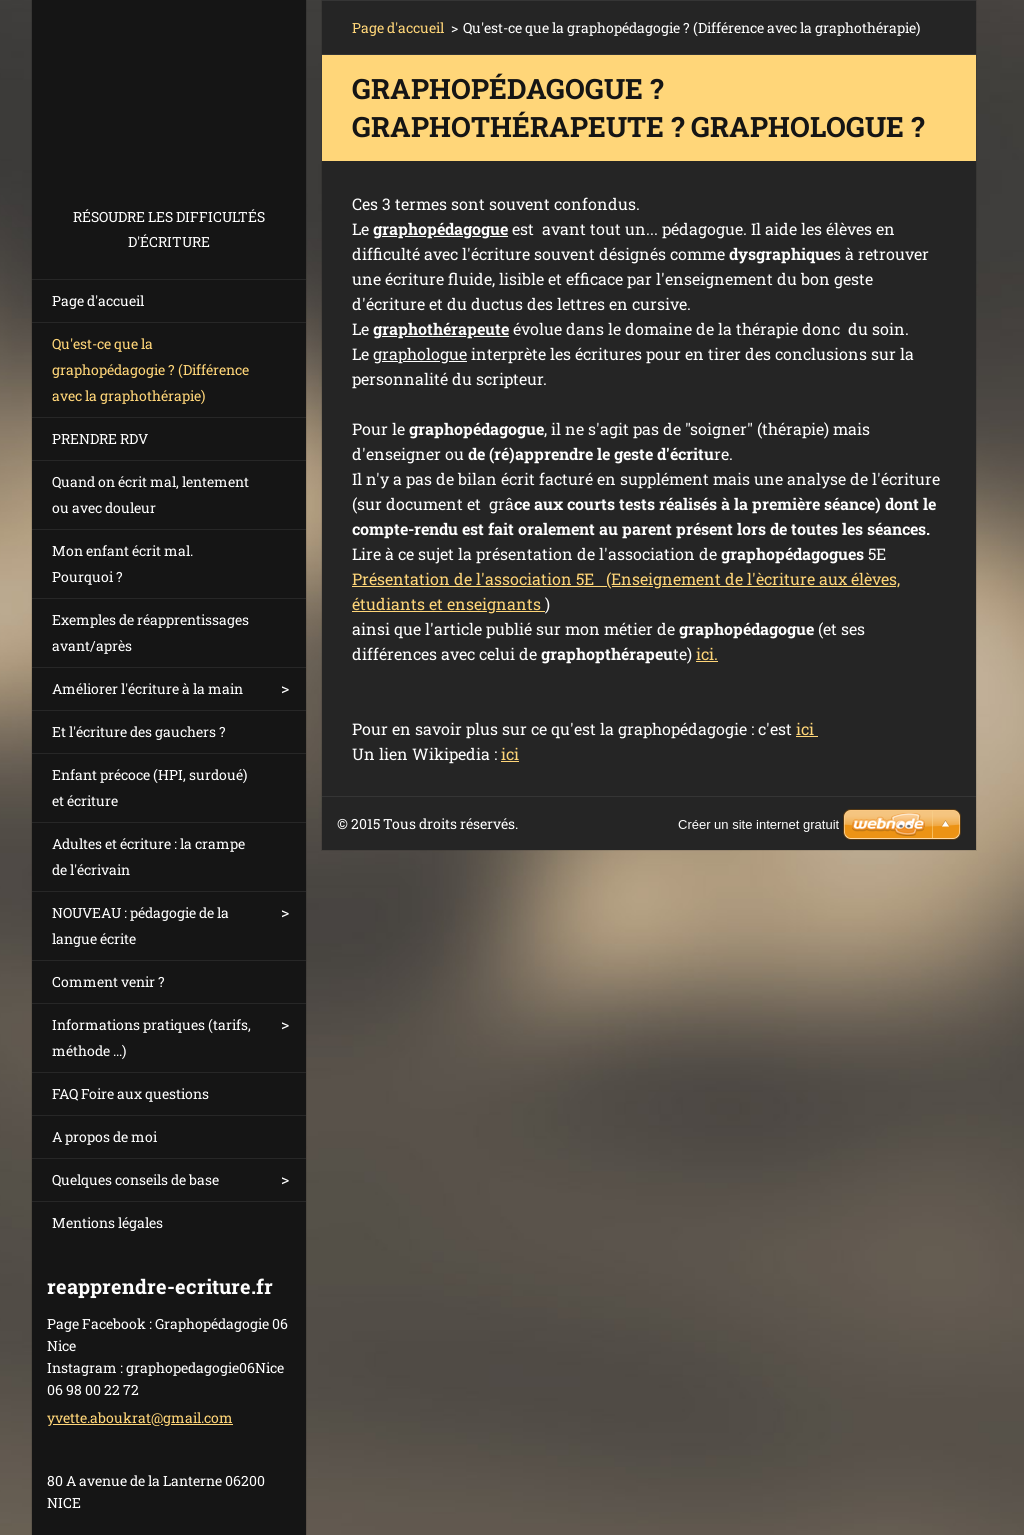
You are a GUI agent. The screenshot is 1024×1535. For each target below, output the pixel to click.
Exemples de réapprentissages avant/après (150, 632)
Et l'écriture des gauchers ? (139, 731)
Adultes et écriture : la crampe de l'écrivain (148, 856)
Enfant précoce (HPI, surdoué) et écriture (149, 787)
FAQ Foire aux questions (130, 1093)
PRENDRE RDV (100, 438)
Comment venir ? (108, 981)
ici (807, 728)
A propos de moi (104, 1136)
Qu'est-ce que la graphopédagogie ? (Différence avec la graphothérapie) (150, 369)
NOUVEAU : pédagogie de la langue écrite (140, 925)
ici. (707, 653)
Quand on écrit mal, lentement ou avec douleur (150, 494)
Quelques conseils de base (135, 1179)
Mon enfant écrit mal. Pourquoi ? (122, 563)
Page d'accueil (98, 300)
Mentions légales (107, 1222)
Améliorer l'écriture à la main (147, 688)
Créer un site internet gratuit (758, 824)
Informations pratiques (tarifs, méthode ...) (151, 1037)
